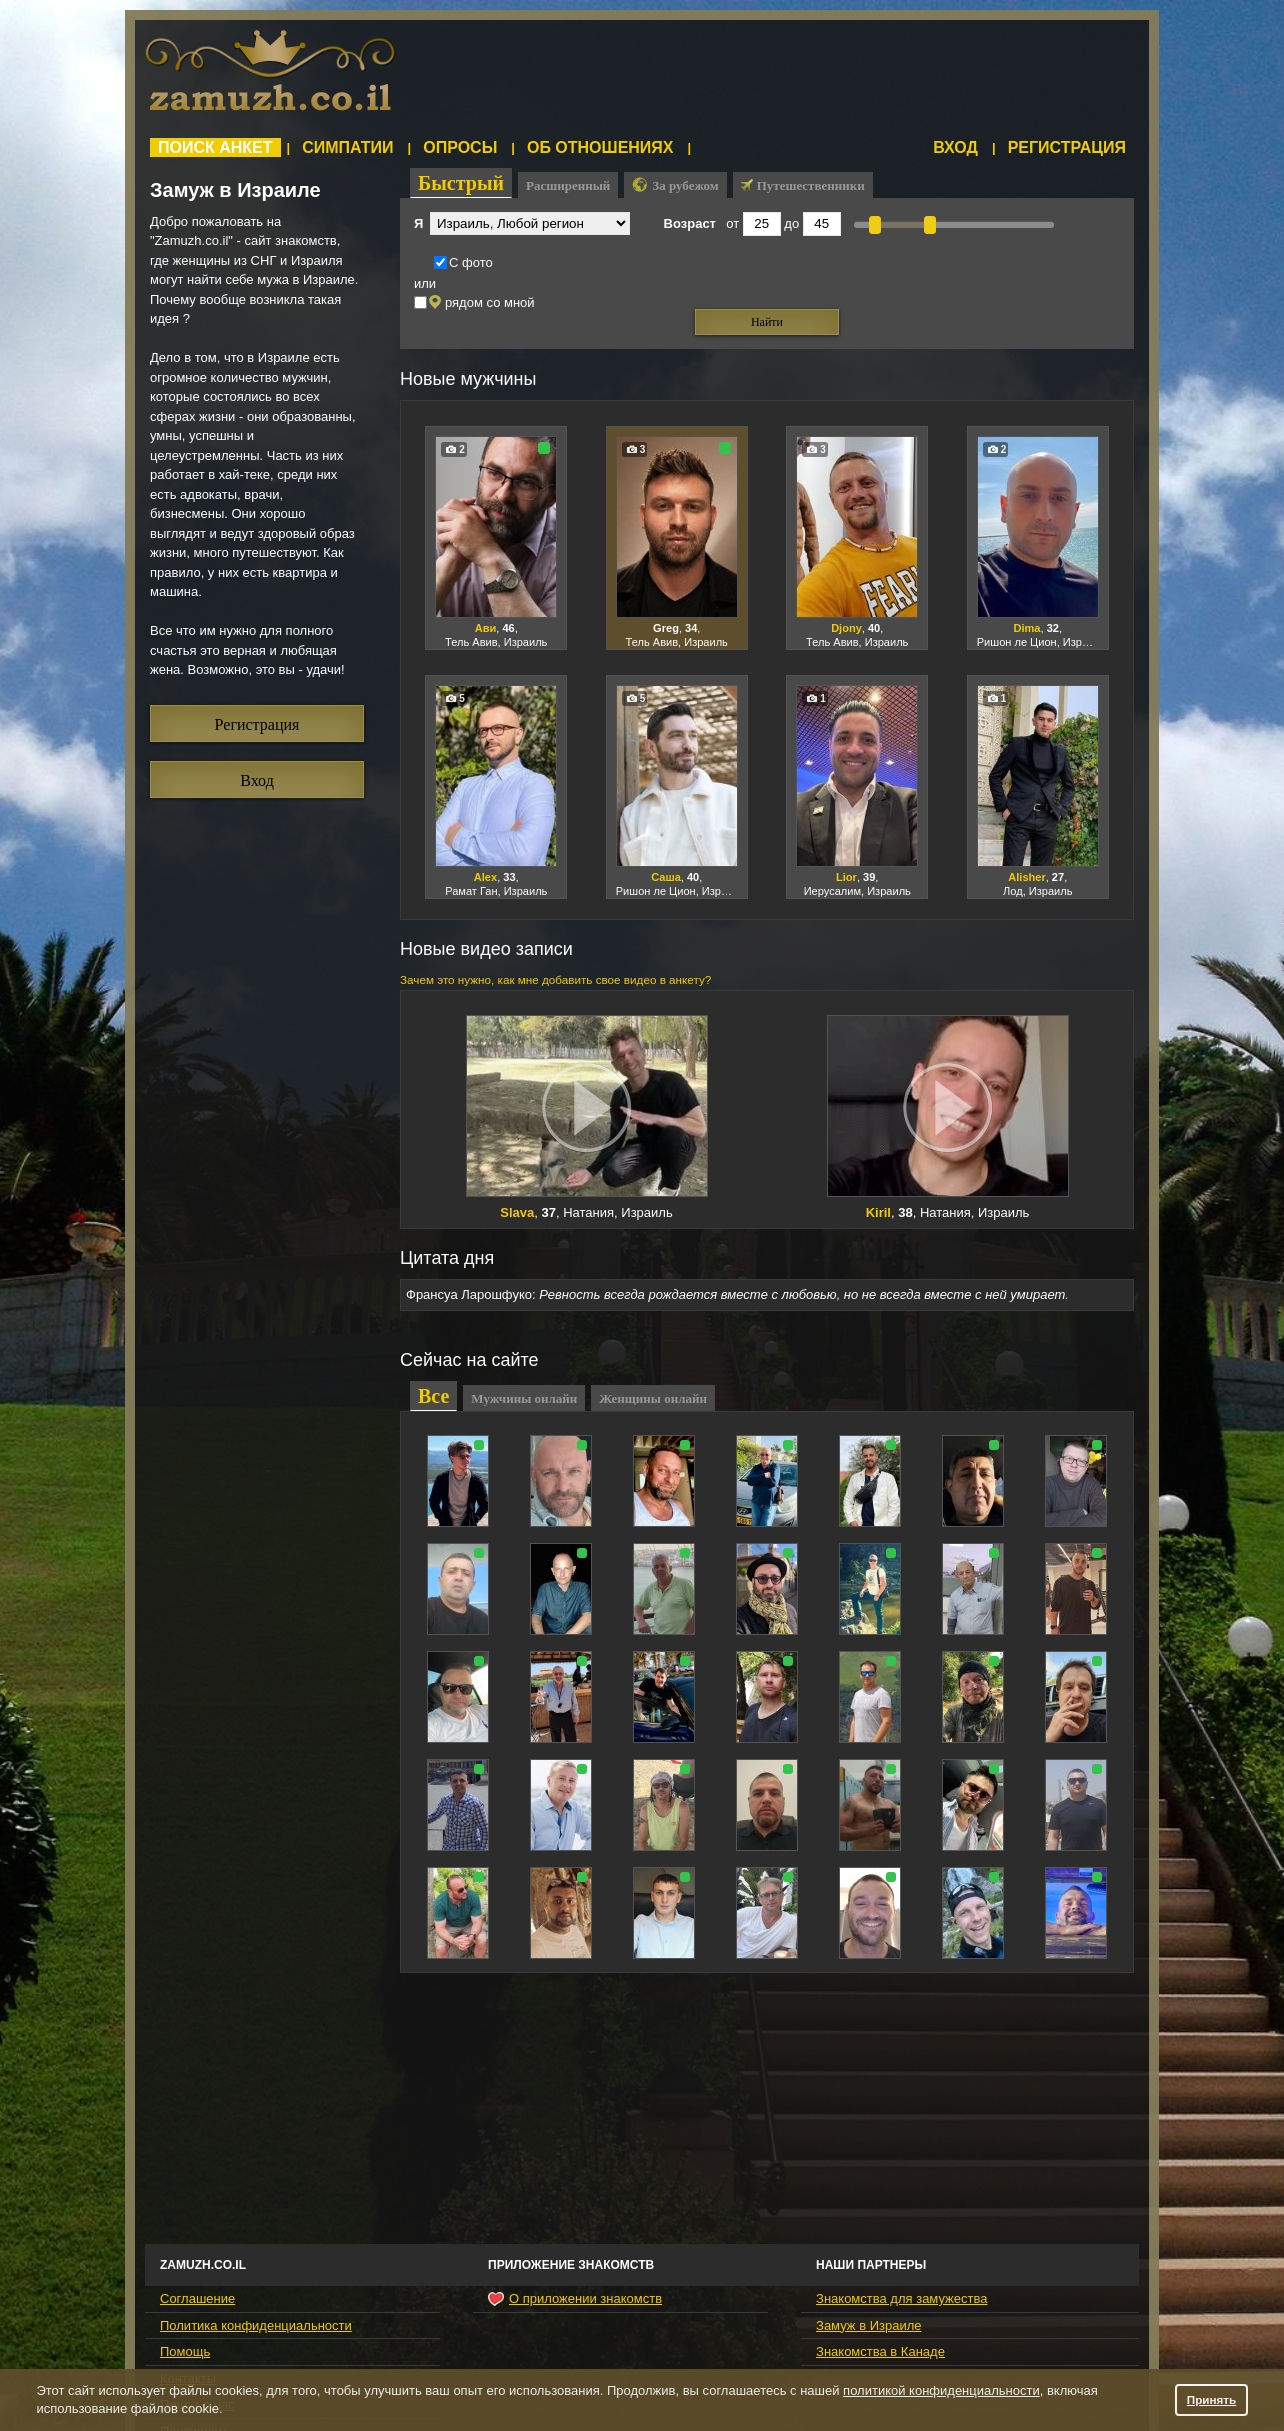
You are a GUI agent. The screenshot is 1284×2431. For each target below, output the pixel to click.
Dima (1026, 628)
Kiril (878, 1212)
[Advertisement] (775, 75)
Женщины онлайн (653, 1398)
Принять (1212, 2399)
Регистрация (1067, 147)
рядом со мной (474, 302)
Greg (666, 628)
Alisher (1026, 877)
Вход (955, 147)
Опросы (460, 147)
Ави (486, 628)
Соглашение (197, 2298)
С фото (463, 262)
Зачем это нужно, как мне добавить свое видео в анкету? (555, 979)
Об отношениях (600, 147)
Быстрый (461, 183)
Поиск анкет (215, 147)
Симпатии (347, 147)
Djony (846, 628)
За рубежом (675, 185)
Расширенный (568, 185)
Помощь (185, 2351)
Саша (666, 877)
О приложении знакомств (575, 2299)
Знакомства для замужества (901, 2298)
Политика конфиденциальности (256, 2325)
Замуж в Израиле (868, 2325)
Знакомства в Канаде (880, 2351)
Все (433, 1396)
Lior (846, 877)
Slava (517, 1212)
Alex (485, 877)
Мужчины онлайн (524, 1398)
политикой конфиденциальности (941, 2390)
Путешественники (803, 185)
